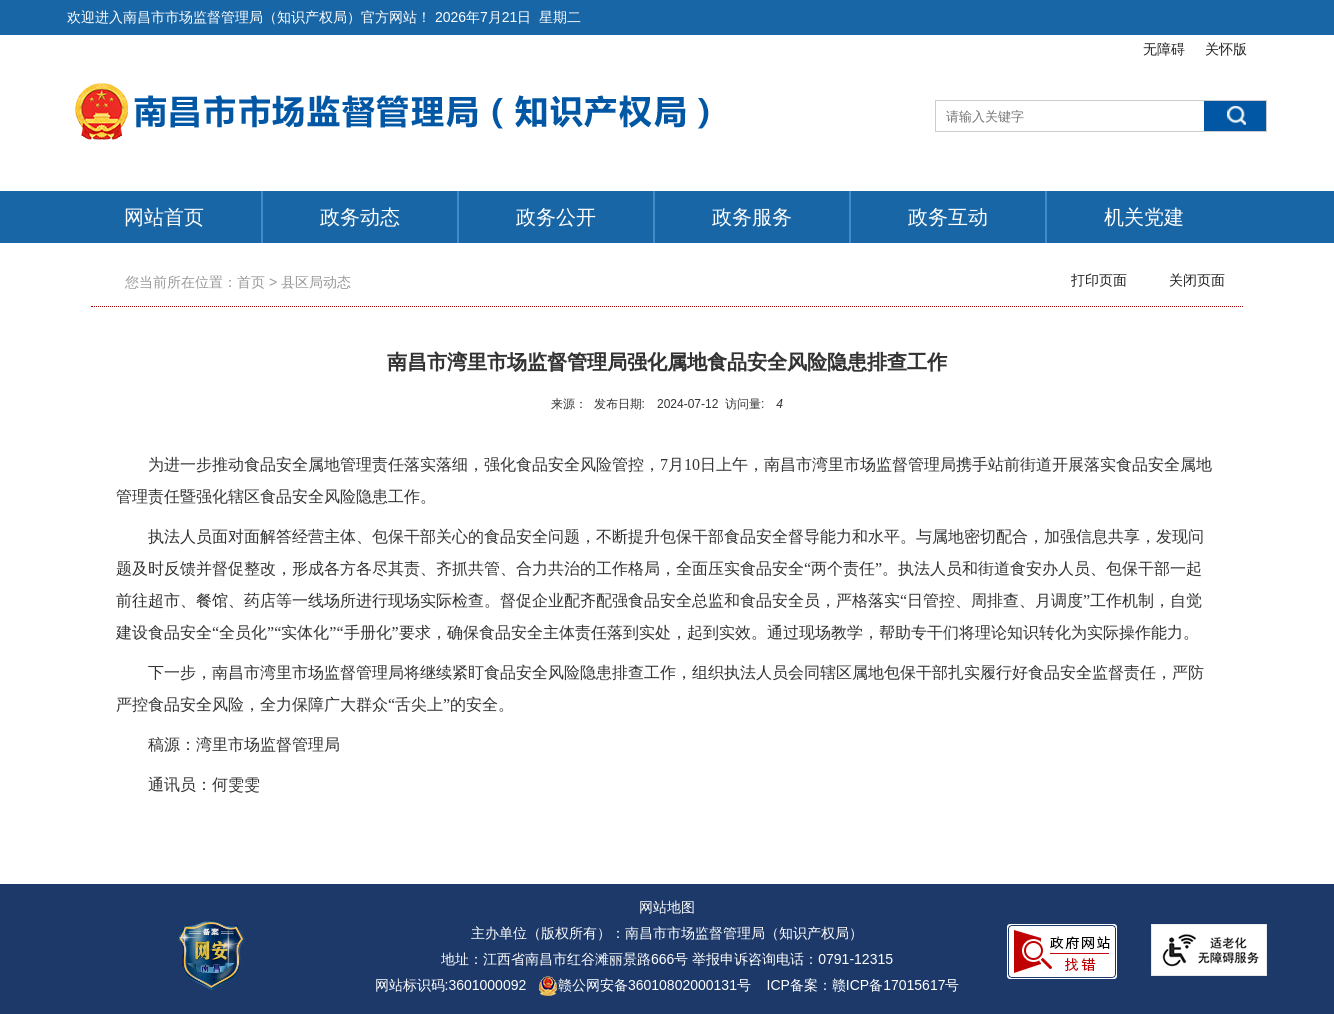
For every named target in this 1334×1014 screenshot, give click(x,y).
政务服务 (752, 217)
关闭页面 (1197, 280)
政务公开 (556, 217)
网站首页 (164, 217)
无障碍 (1164, 49)
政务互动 (948, 217)
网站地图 (667, 907)
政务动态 (360, 217)
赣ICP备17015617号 (896, 985)
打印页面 (1099, 280)
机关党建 (1144, 217)
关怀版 (1226, 49)
